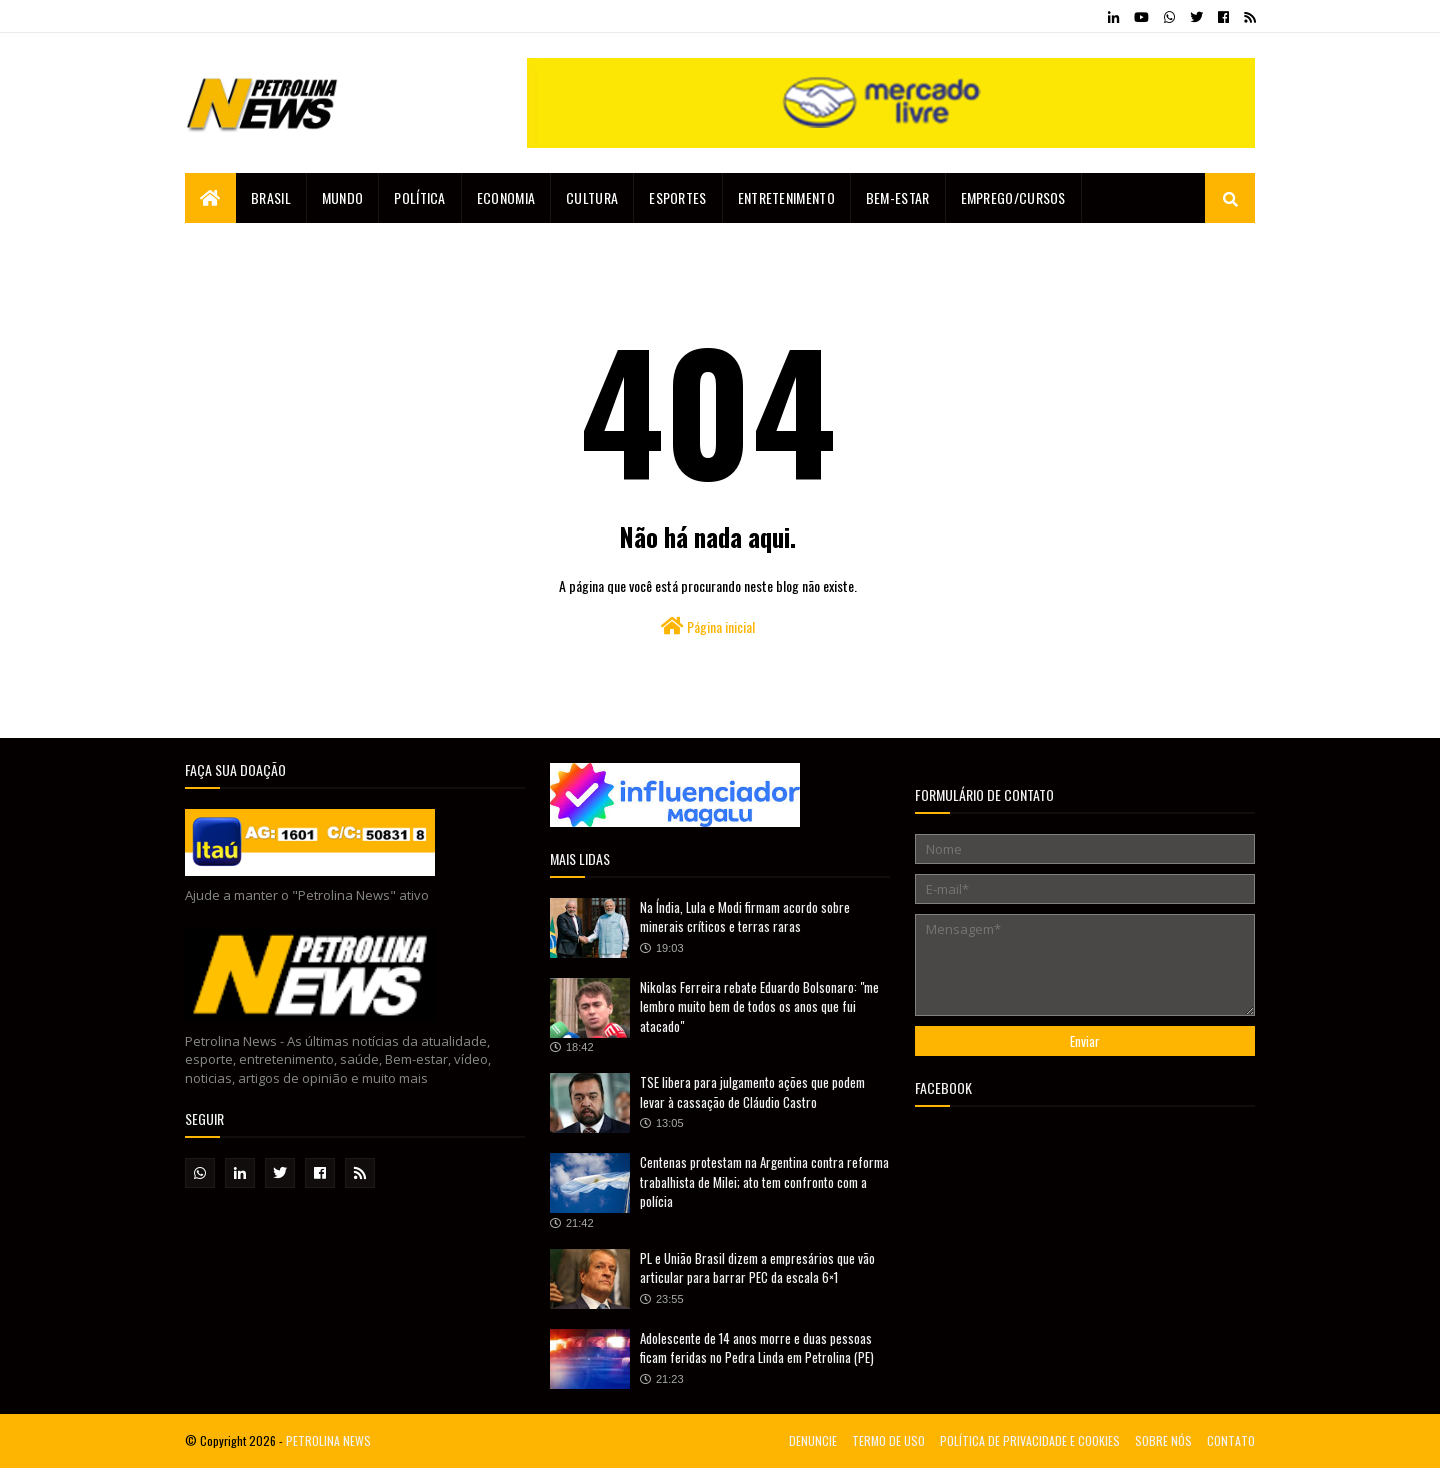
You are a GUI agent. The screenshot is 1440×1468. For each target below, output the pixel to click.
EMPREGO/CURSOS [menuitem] (1013, 197)
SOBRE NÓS (1163, 1440)
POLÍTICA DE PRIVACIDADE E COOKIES (1030, 1440)
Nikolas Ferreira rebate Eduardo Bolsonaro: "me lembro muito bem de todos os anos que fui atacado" (759, 1006)
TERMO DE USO (888, 1440)
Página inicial (708, 626)
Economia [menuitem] (506, 197)
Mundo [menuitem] (343, 197)
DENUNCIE (813, 1440)
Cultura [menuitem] (592, 197)
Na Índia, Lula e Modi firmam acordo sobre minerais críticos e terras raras (745, 917)
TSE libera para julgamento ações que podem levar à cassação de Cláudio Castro (752, 1092)
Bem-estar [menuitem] (898, 197)
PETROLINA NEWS (328, 1440)
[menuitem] (210, 198)
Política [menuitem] (419, 197)
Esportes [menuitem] (677, 197)
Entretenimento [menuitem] (786, 197)
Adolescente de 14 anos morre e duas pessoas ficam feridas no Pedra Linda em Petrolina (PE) (757, 1348)
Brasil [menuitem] (271, 197)
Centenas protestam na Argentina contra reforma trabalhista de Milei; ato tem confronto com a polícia (764, 1181)
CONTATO (1231, 1440)
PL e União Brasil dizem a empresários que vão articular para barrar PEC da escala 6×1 (757, 1268)
